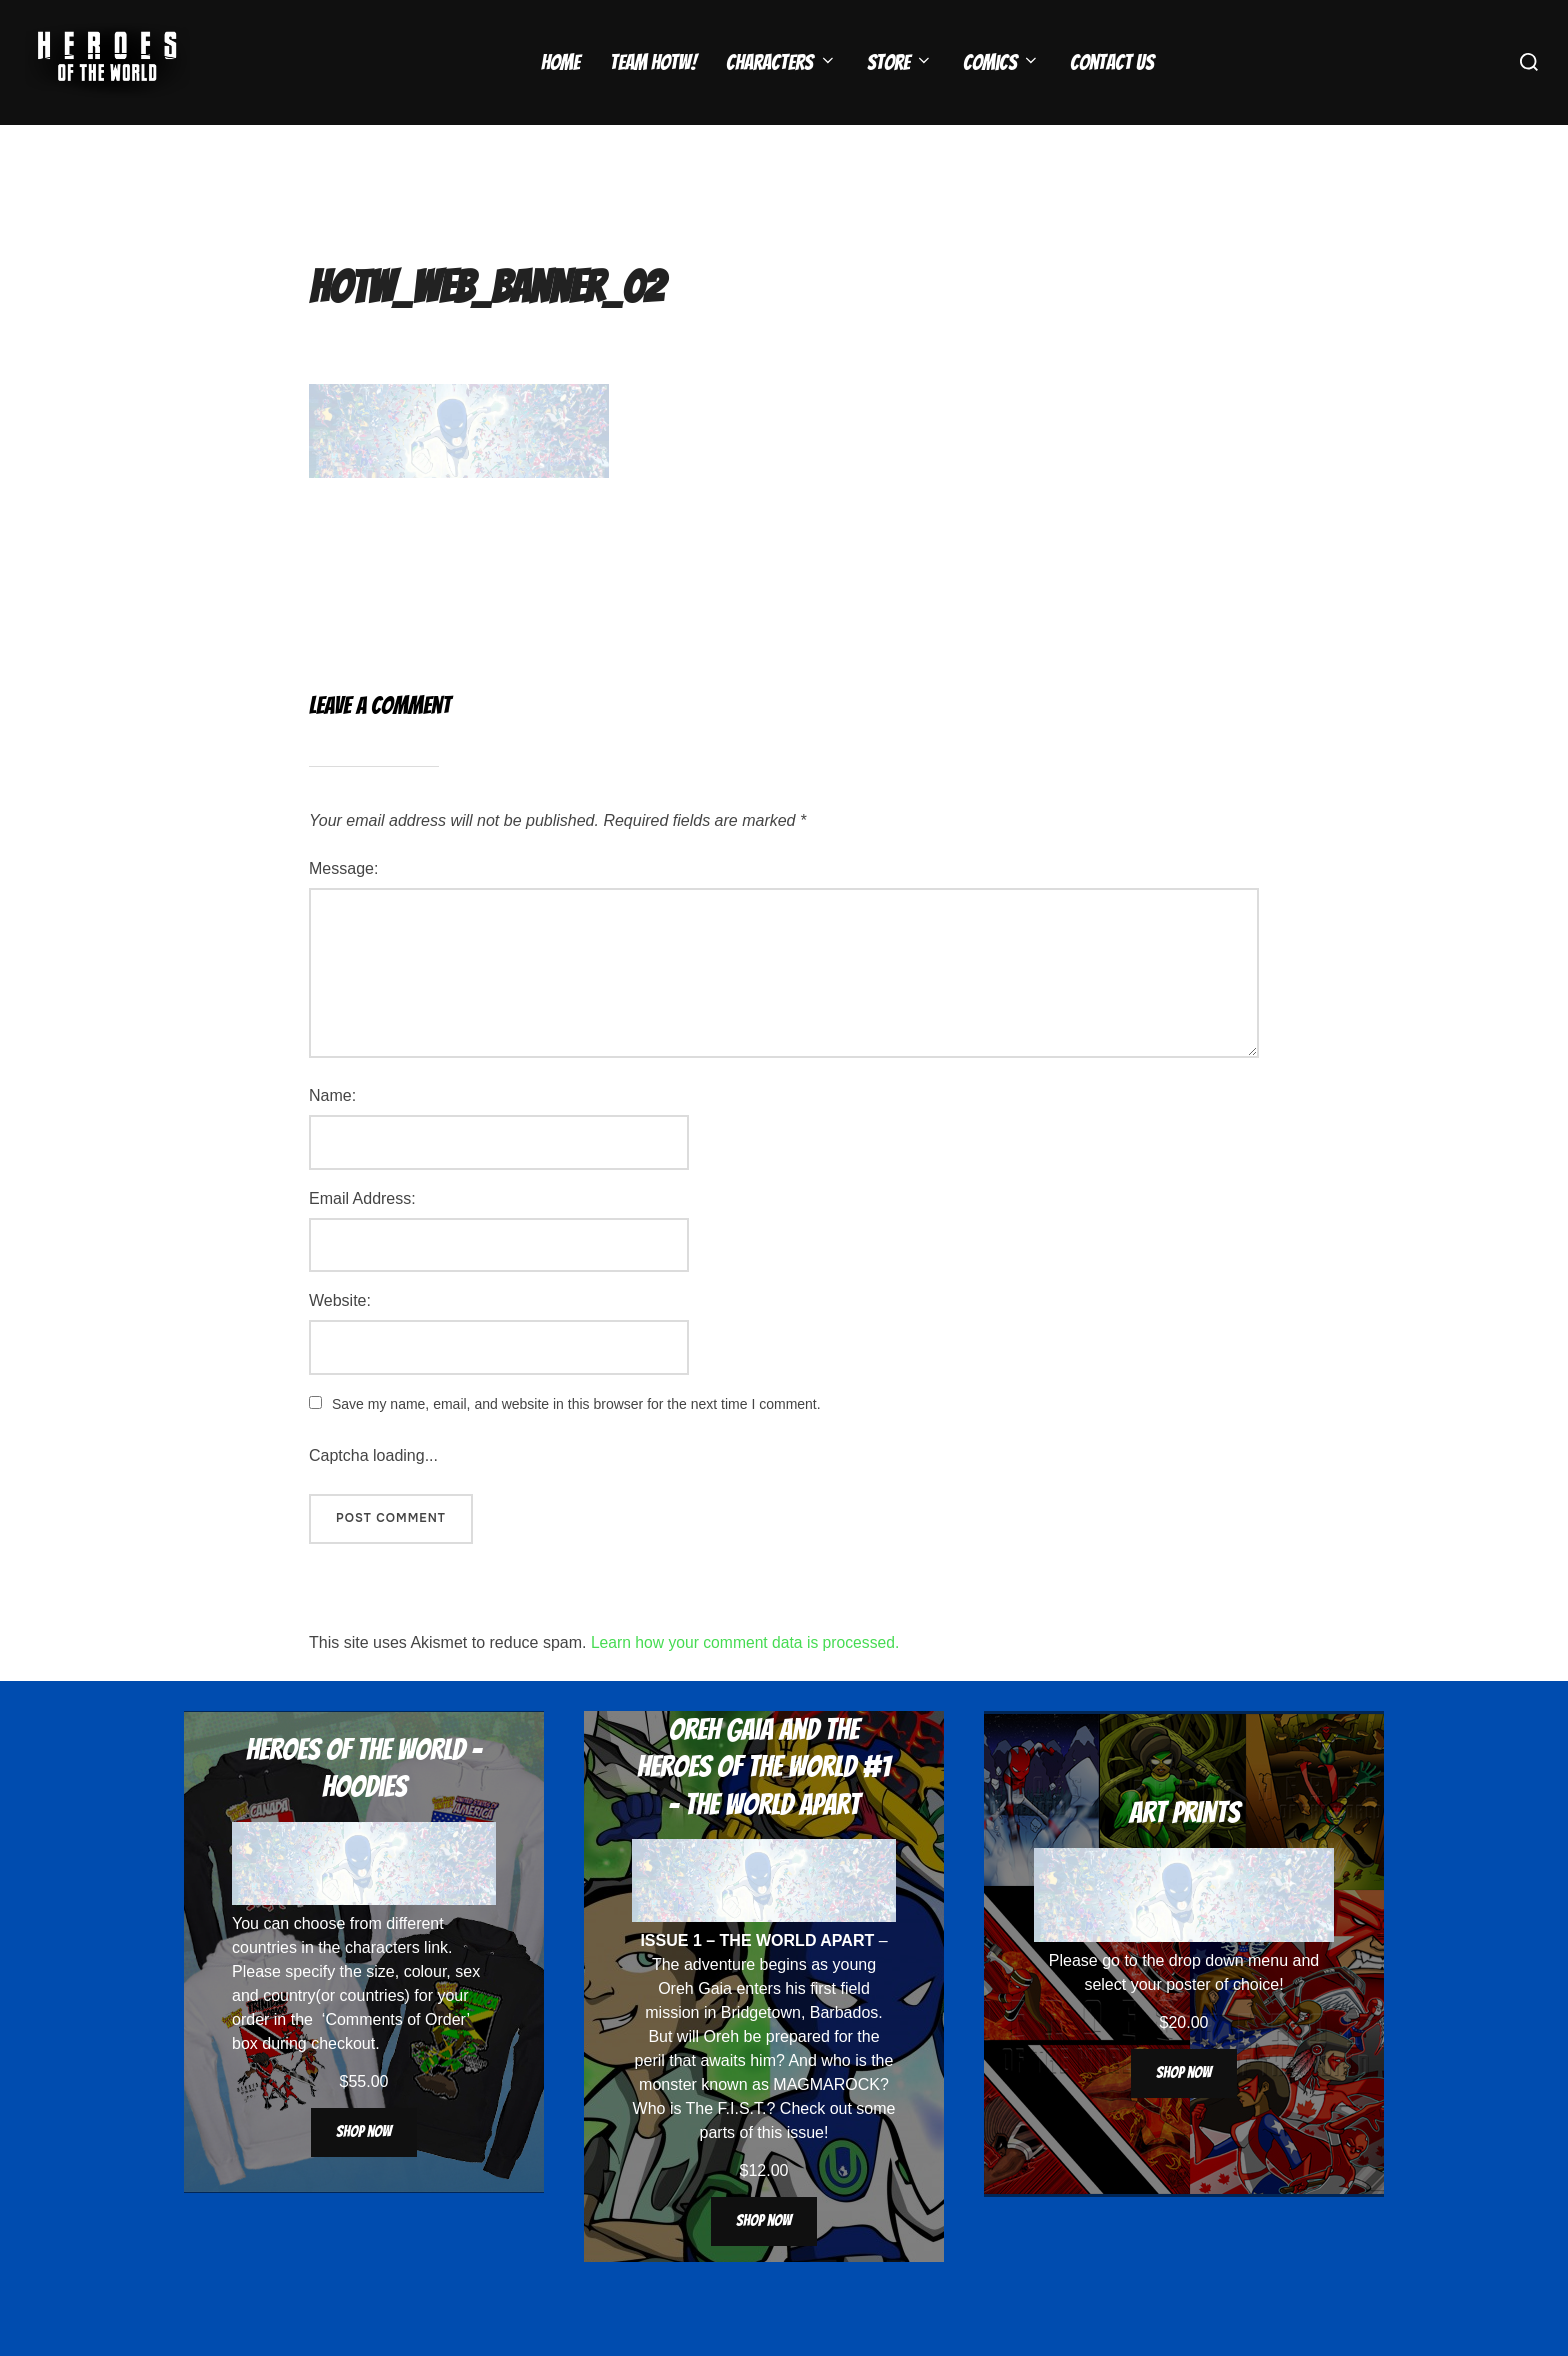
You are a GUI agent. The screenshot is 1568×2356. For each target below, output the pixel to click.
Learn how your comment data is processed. (748, 1681)
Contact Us (1112, 62)
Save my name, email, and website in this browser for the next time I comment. (576, 1443)
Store (900, 62)
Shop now (364, 2170)
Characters (781, 62)
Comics (1001, 62)
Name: (332, 1134)
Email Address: (362, 1237)
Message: (343, 907)
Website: (340, 1339)
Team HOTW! (652, 62)
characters (382, 1986)
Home (559, 62)
